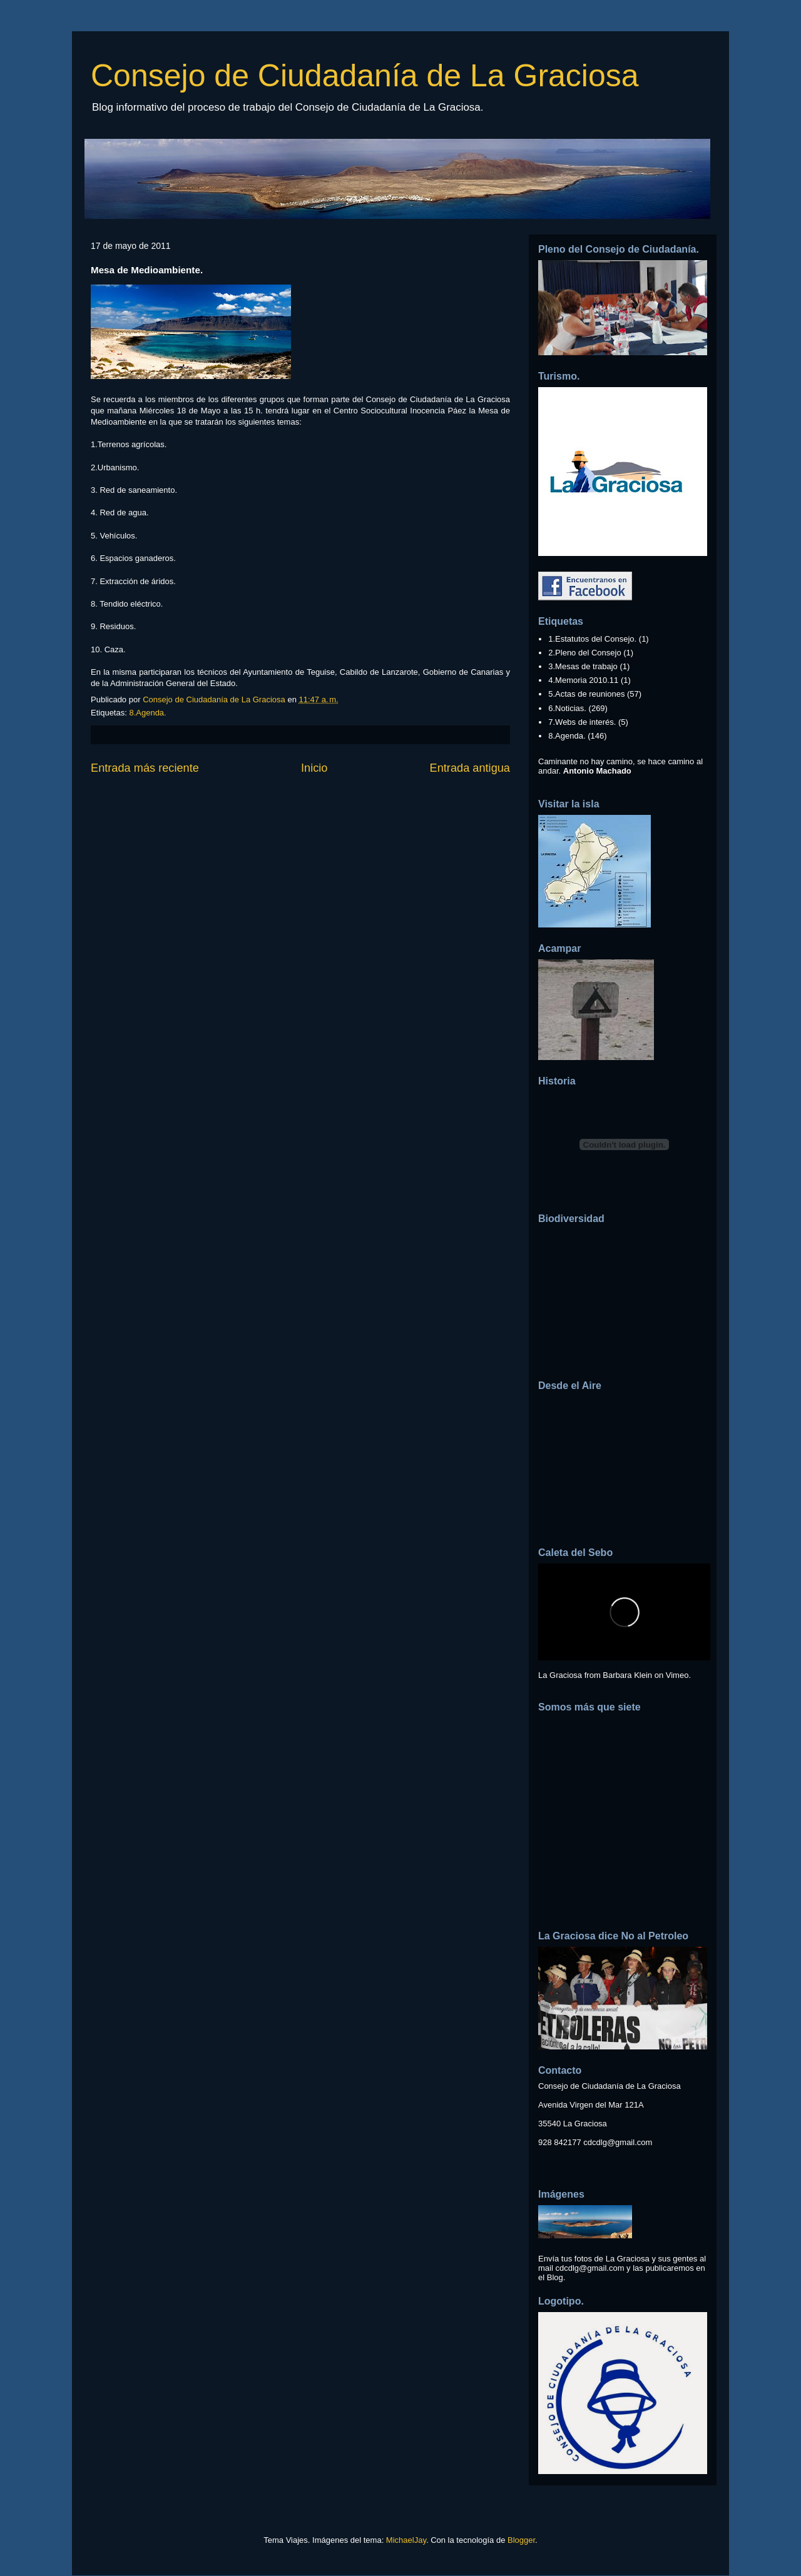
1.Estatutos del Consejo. (592, 639)
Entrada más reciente (145, 768)
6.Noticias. (567, 708)
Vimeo (677, 1675)
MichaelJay (406, 2540)
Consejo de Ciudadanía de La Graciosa (365, 75)
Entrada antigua (470, 768)
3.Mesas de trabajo (583, 666)
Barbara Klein (627, 1675)
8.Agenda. (147, 712)
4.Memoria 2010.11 (583, 680)
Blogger (521, 2540)
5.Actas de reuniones (586, 694)
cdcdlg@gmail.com (617, 2142)
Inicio (314, 768)
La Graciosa (560, 1675)
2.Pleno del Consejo (584, 652)
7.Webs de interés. (582, 722)
